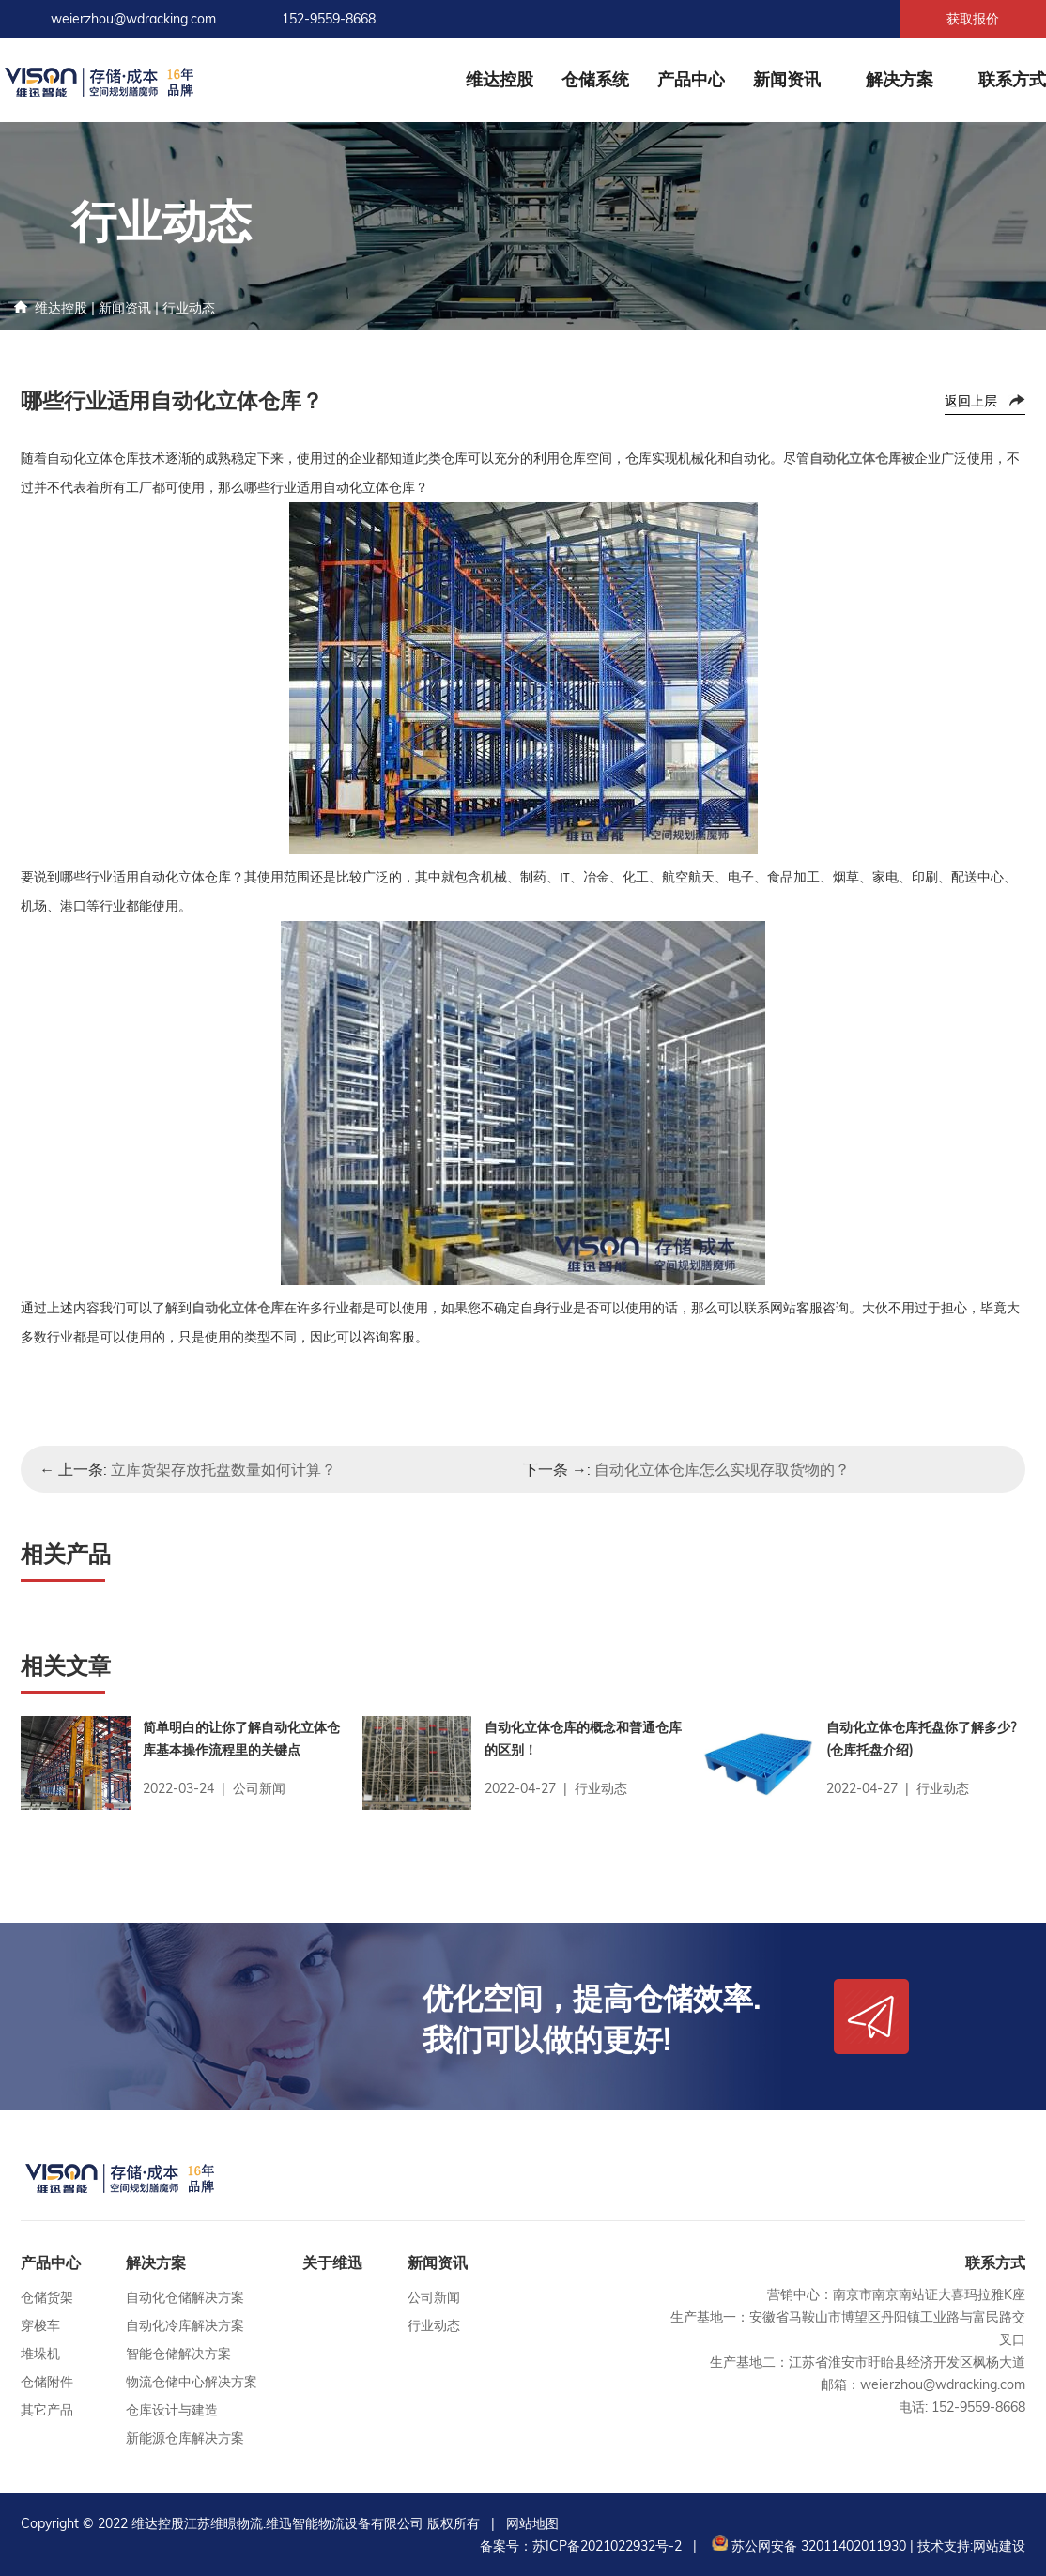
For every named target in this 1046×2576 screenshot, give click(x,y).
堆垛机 (40, 2353)
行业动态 (188, 307)
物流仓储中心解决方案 (191, 2381)
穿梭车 (40, 2325)
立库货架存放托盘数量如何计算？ (223, 1469)
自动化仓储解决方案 (185, 2297)
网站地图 (532, 2523)
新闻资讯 (787, 79)
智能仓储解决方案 (178, 2353)
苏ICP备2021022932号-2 (607, 2546)
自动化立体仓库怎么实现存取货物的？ (722, 1469)
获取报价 (972, 18)
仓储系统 (595, 79)
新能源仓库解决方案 (185, 2438)
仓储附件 (47, 2381)
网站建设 (999, 2546)
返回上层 (971, 400)
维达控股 (499, 79)
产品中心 (691, 79)
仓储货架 (47, 2297)
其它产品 (47, 2409)
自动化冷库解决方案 (185, 2325)
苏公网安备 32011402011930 (807, 2546)
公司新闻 (434, 2297)
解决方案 (899, 79)
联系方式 (1012, 79)
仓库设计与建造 (172, 2409)
